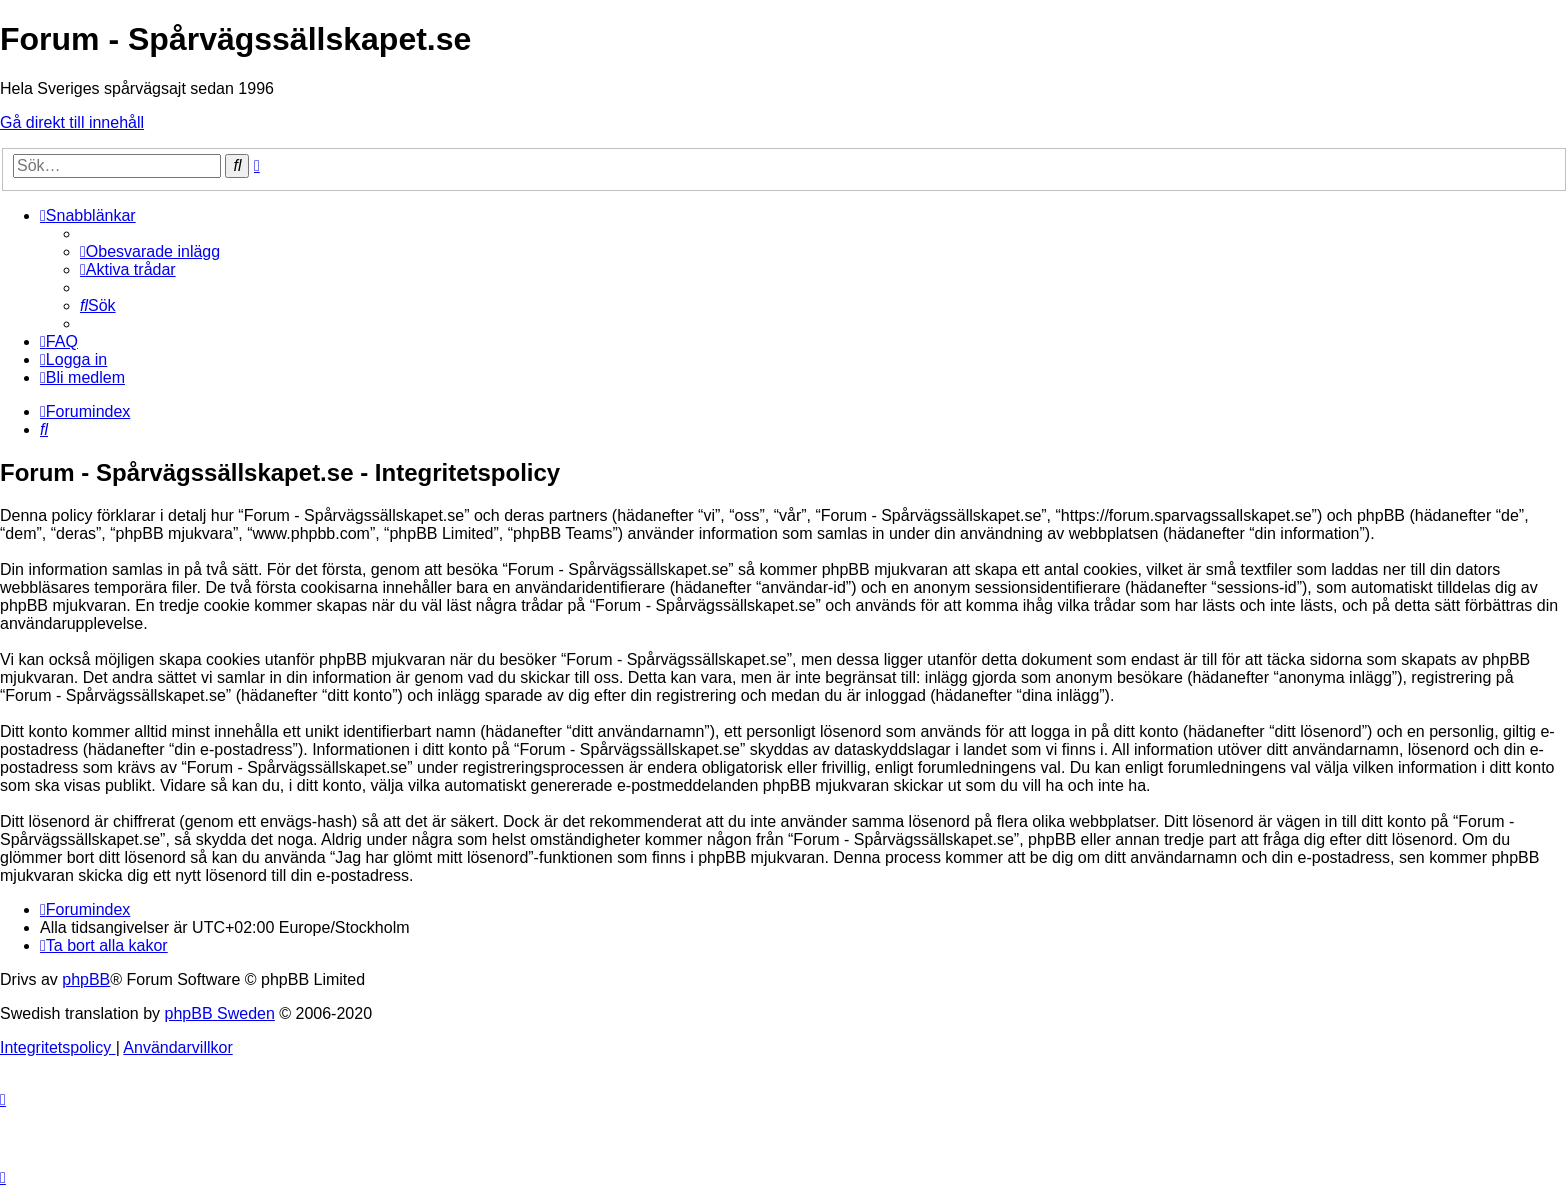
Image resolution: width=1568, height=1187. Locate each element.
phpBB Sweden (220, 1013)
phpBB (86, 979)
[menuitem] (150, 251)
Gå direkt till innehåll (72, 122)
